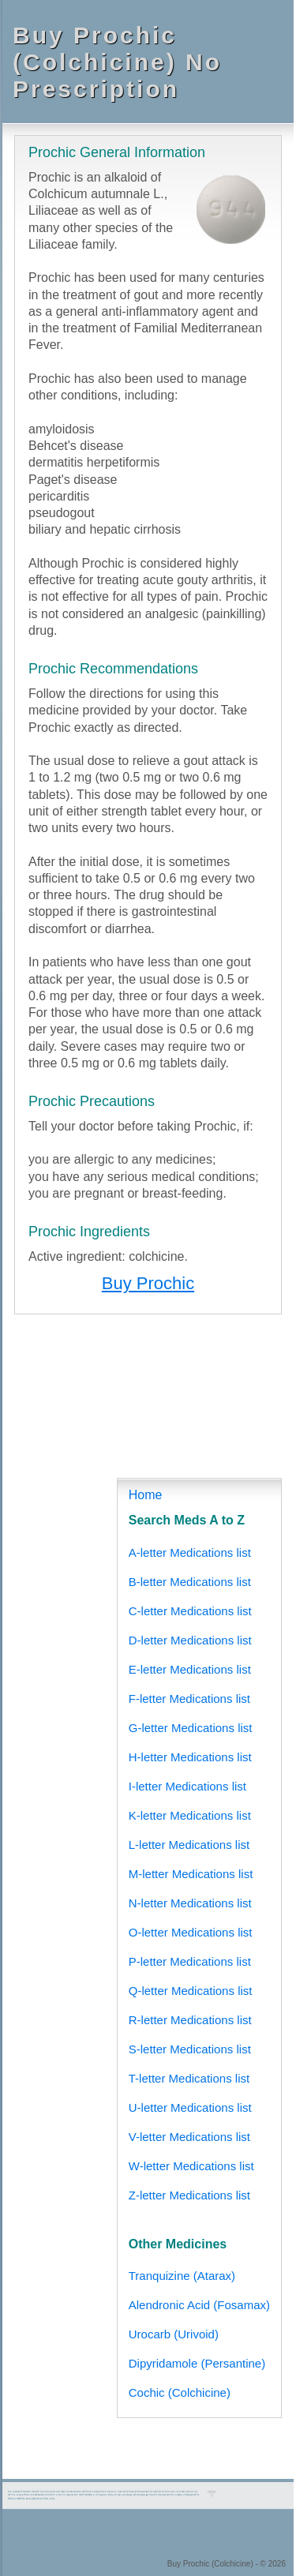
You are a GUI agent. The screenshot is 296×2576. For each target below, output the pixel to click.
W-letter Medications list (191, 2166)
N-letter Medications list (190, 1903)
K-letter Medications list (190, 1815)
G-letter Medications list (191, 1727)
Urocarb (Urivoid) (174, 2334)
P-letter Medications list (190, 1961)
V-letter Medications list (189, 2136)
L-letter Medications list (189, 1844)
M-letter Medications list (191, 1873)
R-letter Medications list (190, 2020)
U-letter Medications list (190, 2107)
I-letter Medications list (187, 1786)
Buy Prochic (148, 1283)
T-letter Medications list (189, 2078)
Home (146, 1495)
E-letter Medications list (190, 1669)
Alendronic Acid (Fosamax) (199, 2305)
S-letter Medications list (190, 2049)
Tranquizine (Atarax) (182, 2275)
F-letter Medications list (189, 1698)
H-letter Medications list (190, 1757)
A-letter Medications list (190, 1552)
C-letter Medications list (190, 1611)
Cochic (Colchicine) (179, 2392)
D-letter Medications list (190, 1640)
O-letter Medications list (191, 1932)
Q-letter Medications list (191, 1990)
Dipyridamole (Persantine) (197, 2363)
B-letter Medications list (190, 1581)
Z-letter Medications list (189, 2195)
